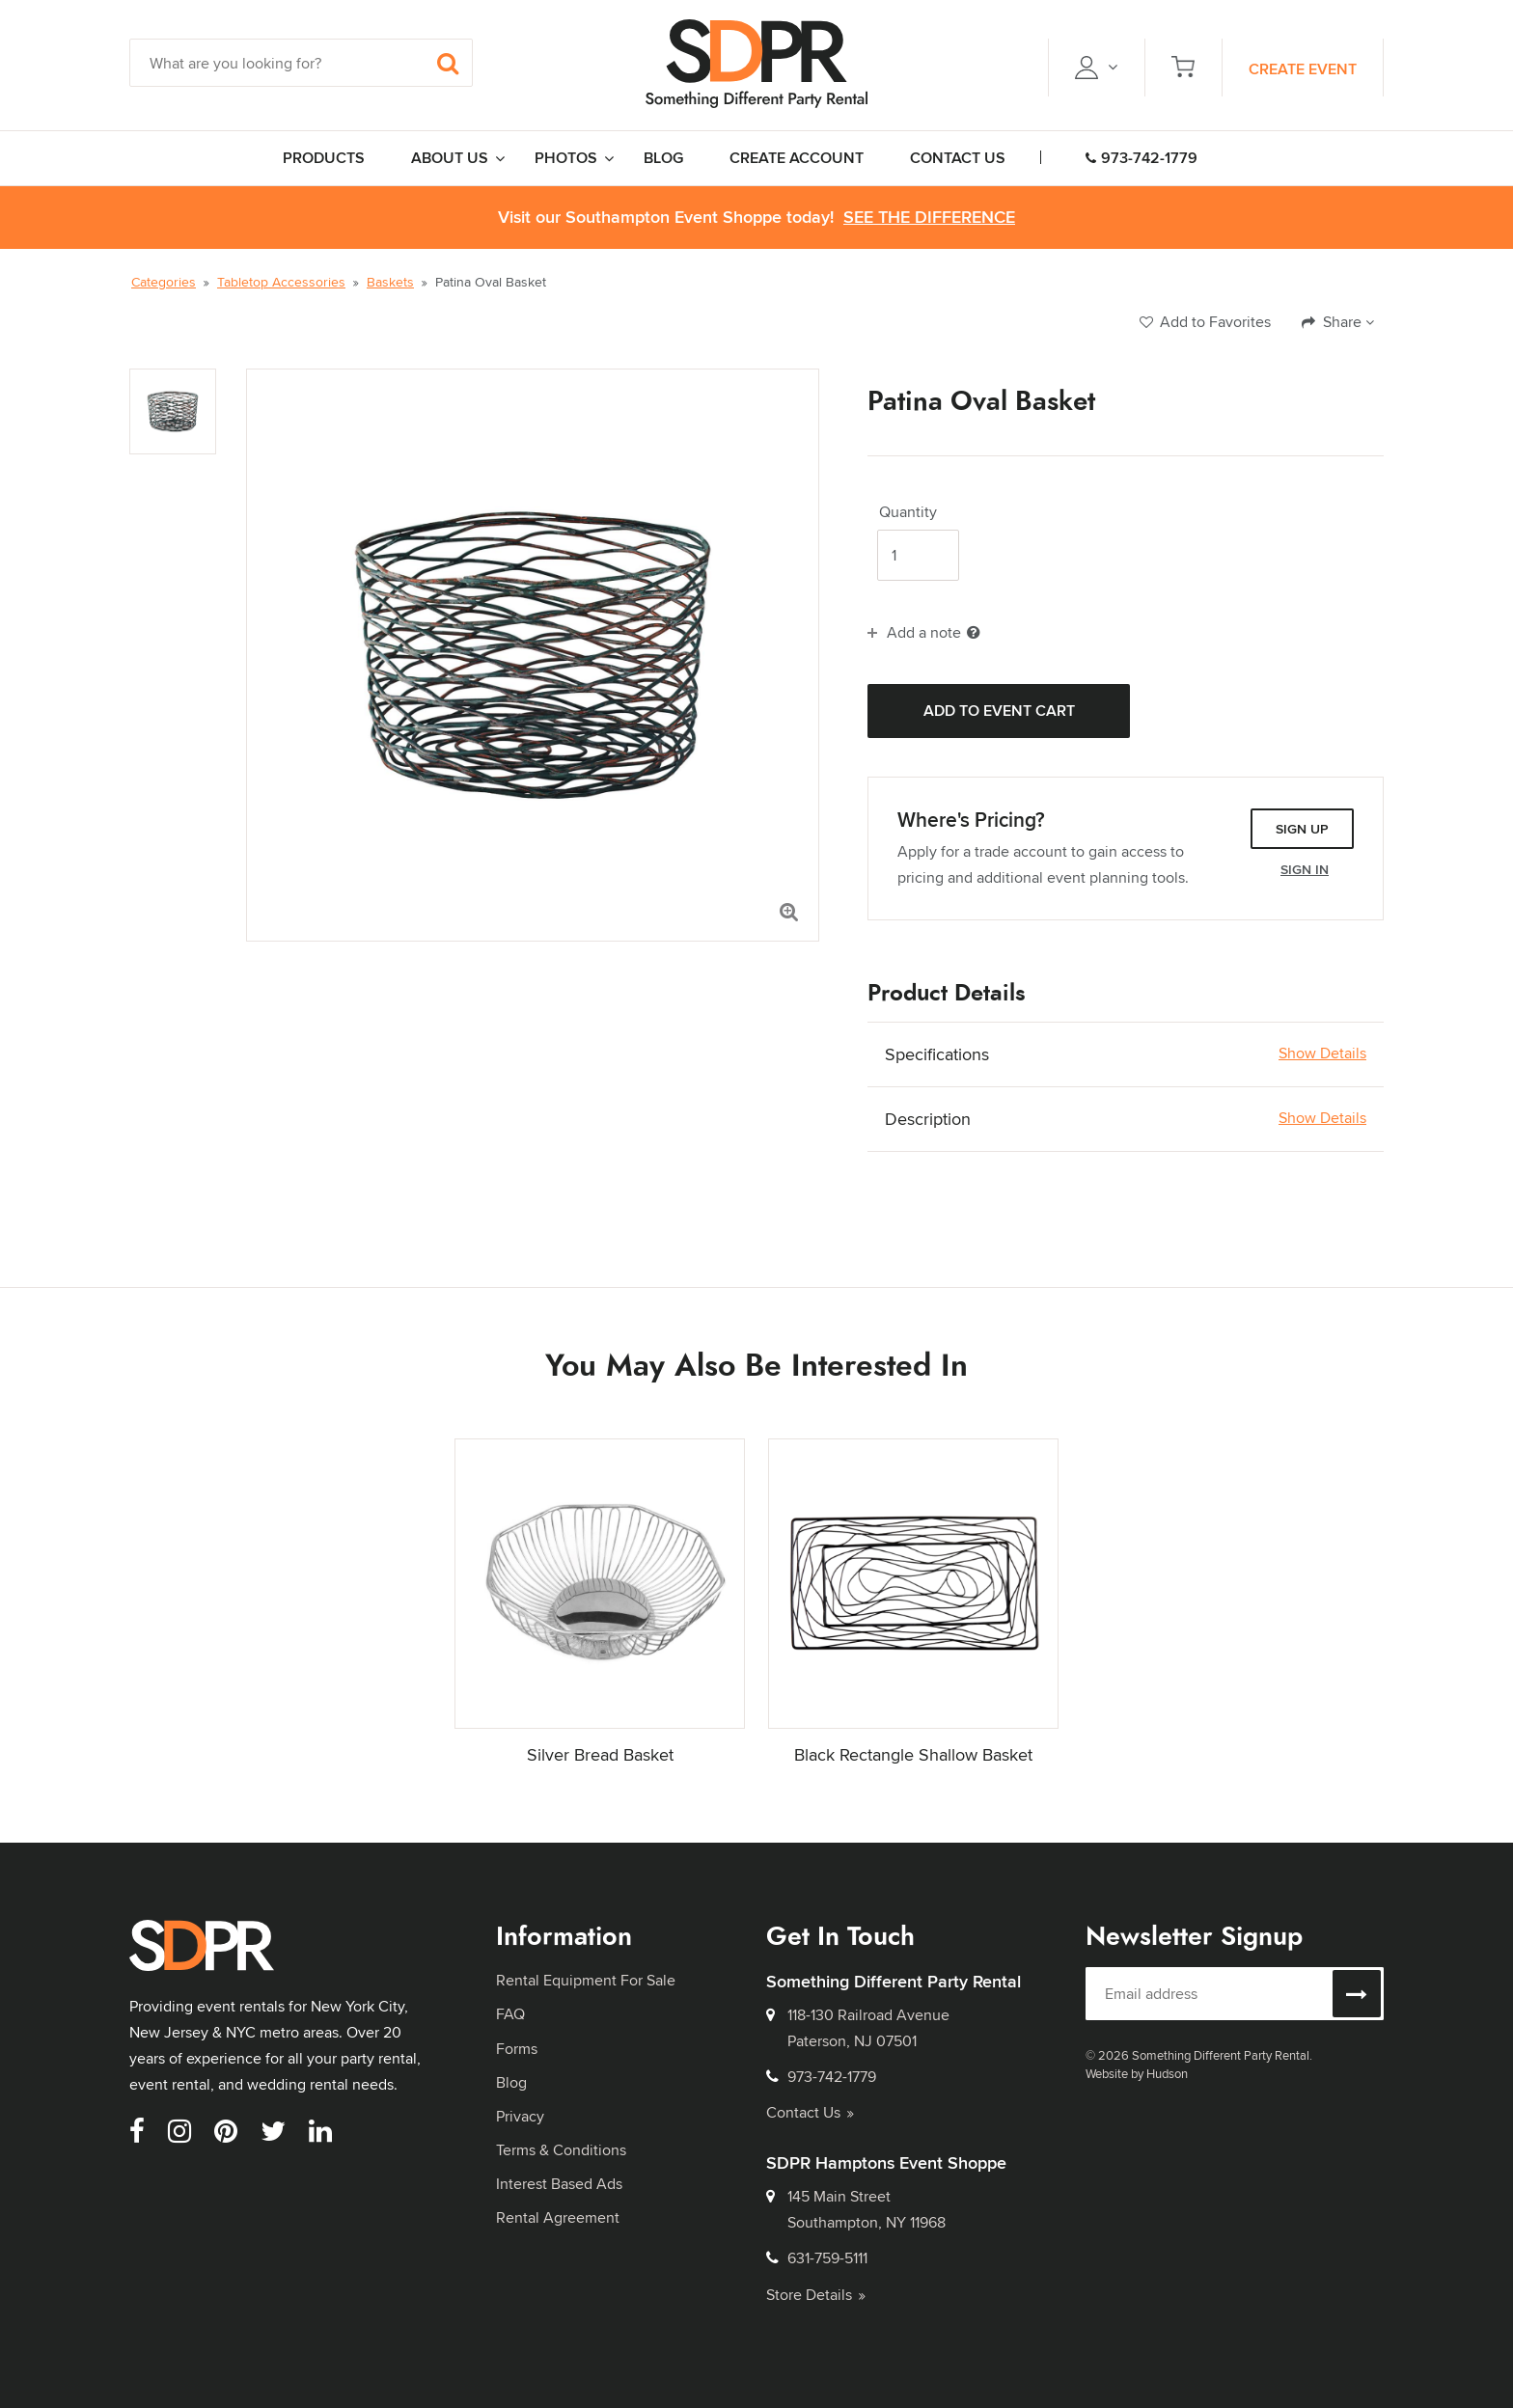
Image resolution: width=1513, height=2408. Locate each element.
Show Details (1322, 1053)
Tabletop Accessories (281, 281)
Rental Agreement (557, 2217)
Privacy (520, 2116)
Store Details (816, 2295)
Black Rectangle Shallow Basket (913, 1754)
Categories (163, 281)
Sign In (1304, 869)
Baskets (390, 281)
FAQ (510, 2014)
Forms (516, 2049)
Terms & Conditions (561, 2150)
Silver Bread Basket (600, 1754)
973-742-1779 (1141, 158)
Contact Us (810, 2112)
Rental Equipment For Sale (585, 1980)
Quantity (908, 512)
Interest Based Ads (559, 2184)
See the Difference (929, 217)
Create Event (1303, 69)
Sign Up (1302, 828)
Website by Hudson (1137, 2073)
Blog (511, 2082)
